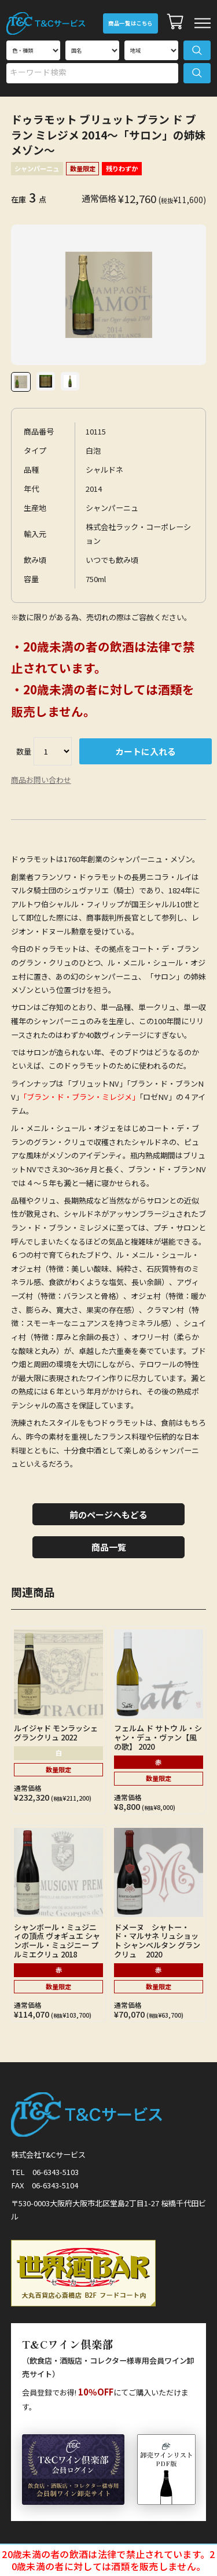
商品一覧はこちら (130, 23)
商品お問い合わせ (41, 779)
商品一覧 (108, 1547)
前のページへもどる (108, 1514)
